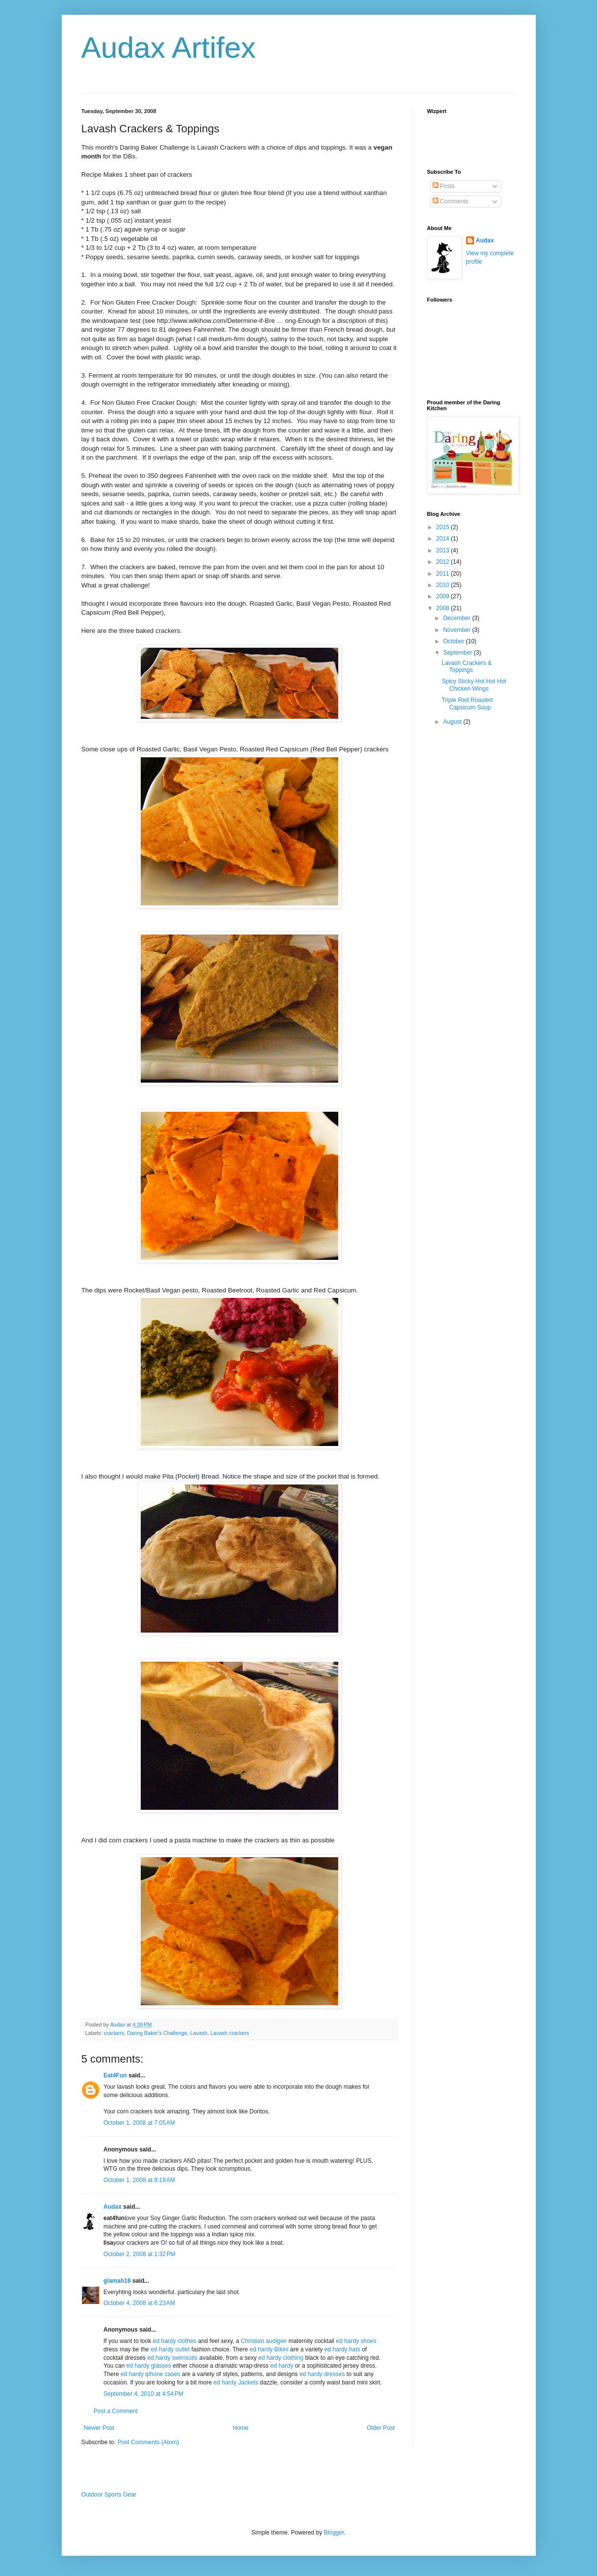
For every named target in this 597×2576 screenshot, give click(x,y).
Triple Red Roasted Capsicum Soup (466, 703)
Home (240, 2427)
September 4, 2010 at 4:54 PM (144, 2393)
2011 (443, 573)
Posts (444, 186)
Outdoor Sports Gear (108, 2494)
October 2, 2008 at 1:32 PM (140, 2254)
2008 (443, 608)
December (457, 618)
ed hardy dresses (322, 2374)
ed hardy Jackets (235, 2382)
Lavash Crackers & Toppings (466, 666)
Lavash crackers (229, 2033)
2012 (443, 561)
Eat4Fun (115, 2075)
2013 (443, 550)
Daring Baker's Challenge (157, 2033)
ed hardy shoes (356, 2341)
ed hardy (281, 2365)
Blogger (334, 2532)
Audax (113, 2206)
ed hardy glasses (148, 2365)
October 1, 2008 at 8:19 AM (139, 2180)
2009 (443, 596)
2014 (443, 538)
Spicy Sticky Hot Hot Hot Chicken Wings (473, 685)
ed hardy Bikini (268, 2349)
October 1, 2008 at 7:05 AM (139, 2122)
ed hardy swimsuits (172, 2357)
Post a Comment (116, 2411)
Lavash (198, 2033)
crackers (114, 2033)
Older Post (381, 2427)
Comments (451, 201)
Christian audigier (263, 2341)
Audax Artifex (168, 47)
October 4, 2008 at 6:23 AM (139, 2303)
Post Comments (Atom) (148, 2442)
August (453, 721)
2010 (443, 585)
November (457, 629)
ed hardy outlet (170, 2349)
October (454, 641)
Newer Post (99, 2427)
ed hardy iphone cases (150, 2374)
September (458, 652)
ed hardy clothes (175, 2341)
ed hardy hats (342, 2349)
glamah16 (117, 2280)
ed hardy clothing (280, 2357)
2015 (443, 527)
